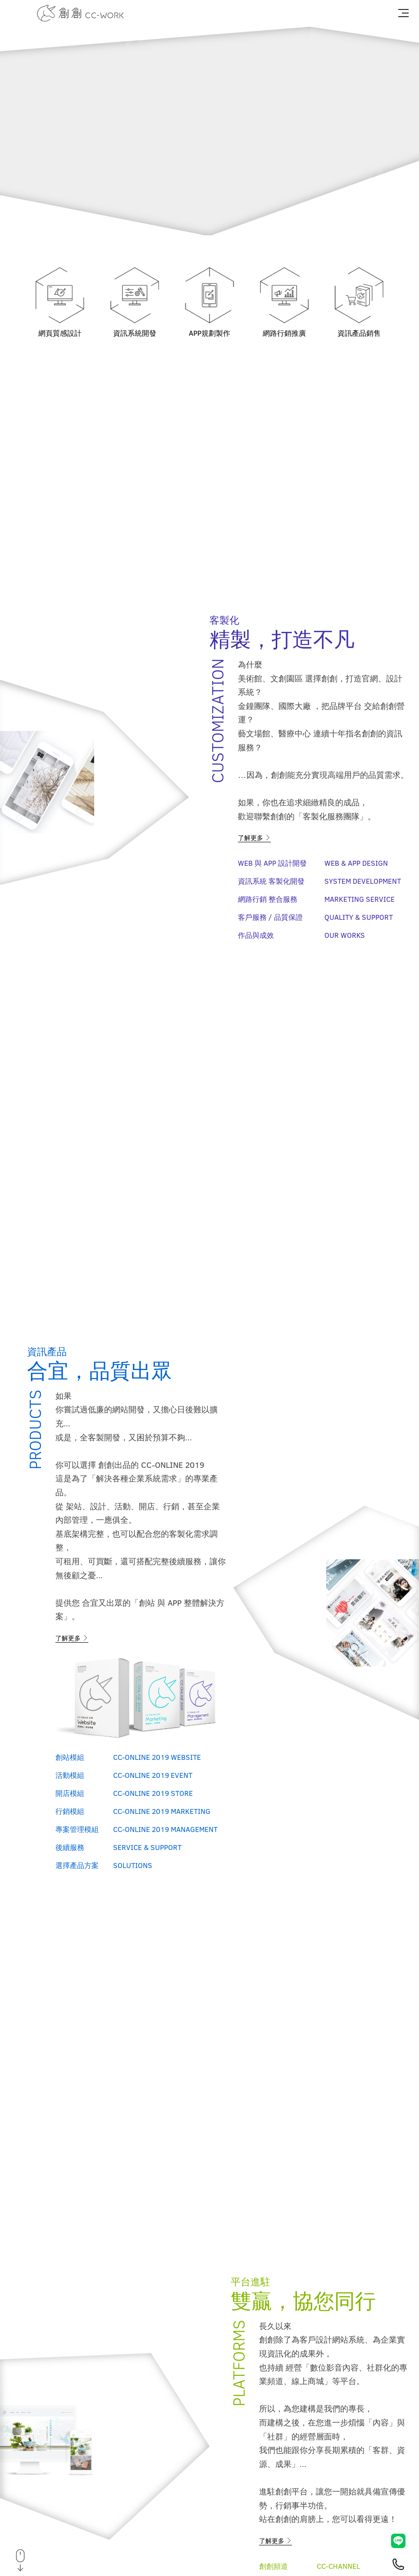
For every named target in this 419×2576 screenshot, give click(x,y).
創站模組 (69, 1757)
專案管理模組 (77, 1829)
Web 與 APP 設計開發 (272, 863)
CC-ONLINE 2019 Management (165, 1829)
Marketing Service (359, 899)
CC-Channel (338, 2566)
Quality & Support (358, 917)
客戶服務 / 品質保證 (270, 917)
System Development (362, 881)
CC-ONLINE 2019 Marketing (161, 1811)
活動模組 (69, 1775)
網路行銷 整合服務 (267, 899)
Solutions (132, 1865)
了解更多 (254, 837)
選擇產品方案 (77, 1865)
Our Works (344, 935)
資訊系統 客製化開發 (271, 881)
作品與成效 (256, 935)
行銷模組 (69, 1811)
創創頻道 (273, 2566)
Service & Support (147, 1847)
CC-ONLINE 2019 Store (153, 1793)
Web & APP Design (356, 863)
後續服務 (69, 1847)
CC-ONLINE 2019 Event (152, 1775)
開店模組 (69, 1793)
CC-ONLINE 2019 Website (157, 1757)
